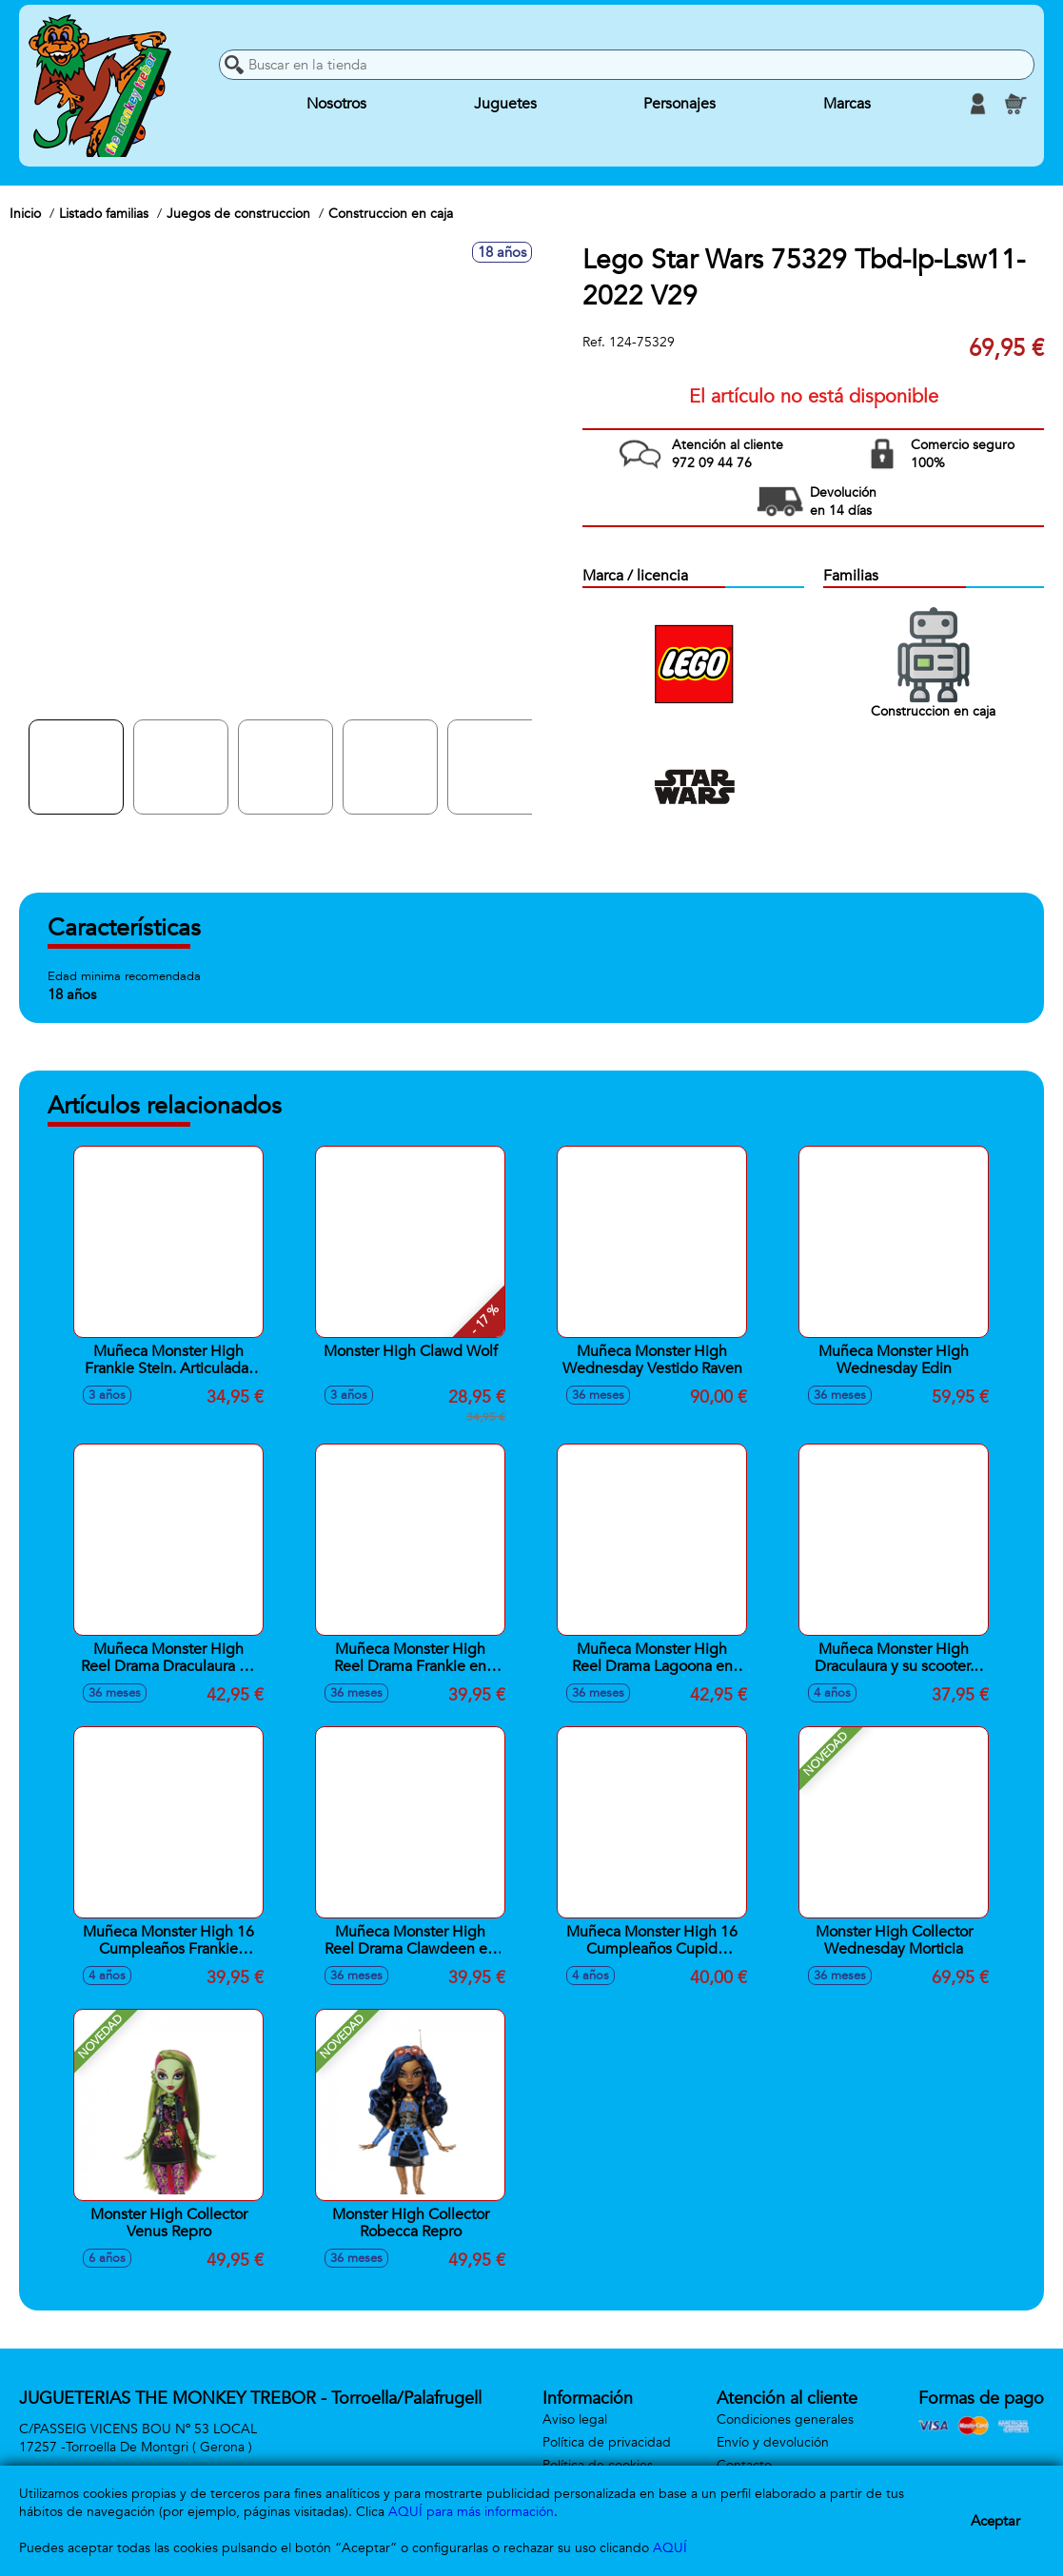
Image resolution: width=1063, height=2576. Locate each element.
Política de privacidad (606, 2442)
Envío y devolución (773, 2442)
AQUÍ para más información (471, 2512)
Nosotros (336, 103)
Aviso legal (574, 2419)
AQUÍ (670, 2548)
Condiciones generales (785, 2419)
